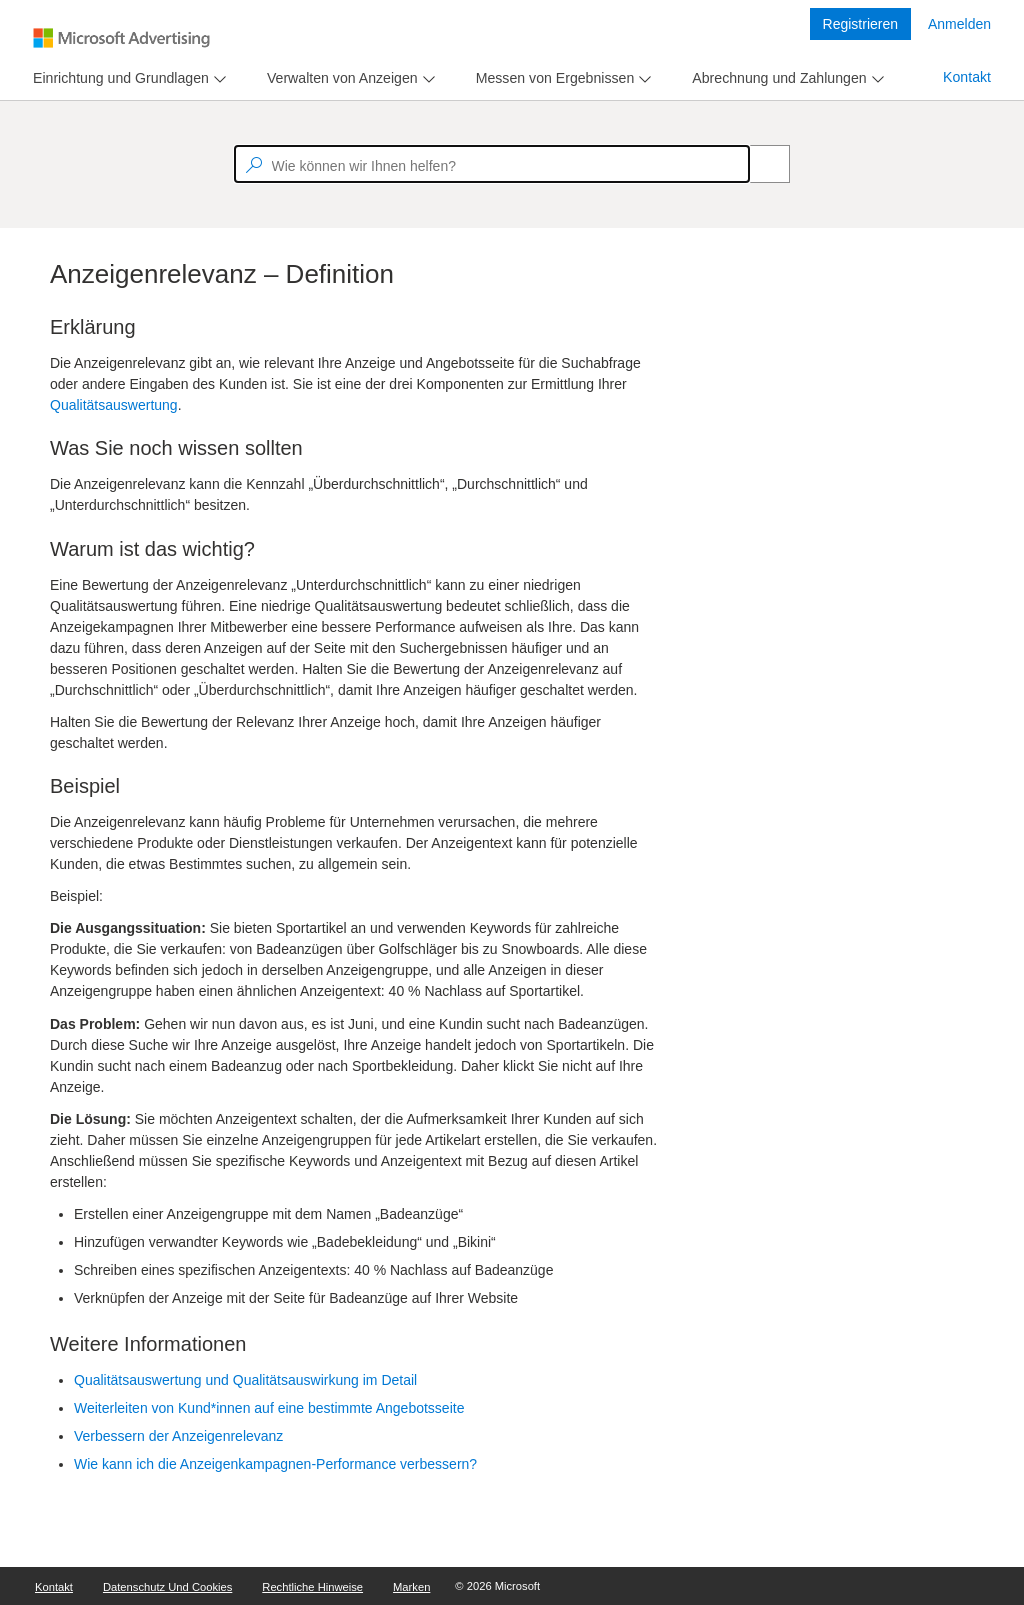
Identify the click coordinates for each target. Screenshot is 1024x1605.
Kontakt (967, 77)
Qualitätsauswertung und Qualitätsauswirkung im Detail (245, 1380)
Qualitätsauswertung (114, 405)
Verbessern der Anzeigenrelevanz (178, 1436)
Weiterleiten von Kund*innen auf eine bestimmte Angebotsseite (269, 1408)
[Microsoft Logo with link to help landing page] (121, 38)
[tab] (117, 78)
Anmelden (959, 24)
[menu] (127, 78)
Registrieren (860, 24)
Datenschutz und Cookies (167, 1587)
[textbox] (492, 164)
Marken (411, 1587)
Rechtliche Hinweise (312, 1587)
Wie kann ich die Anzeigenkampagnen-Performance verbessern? (275, 1464)
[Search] (759, 164)
